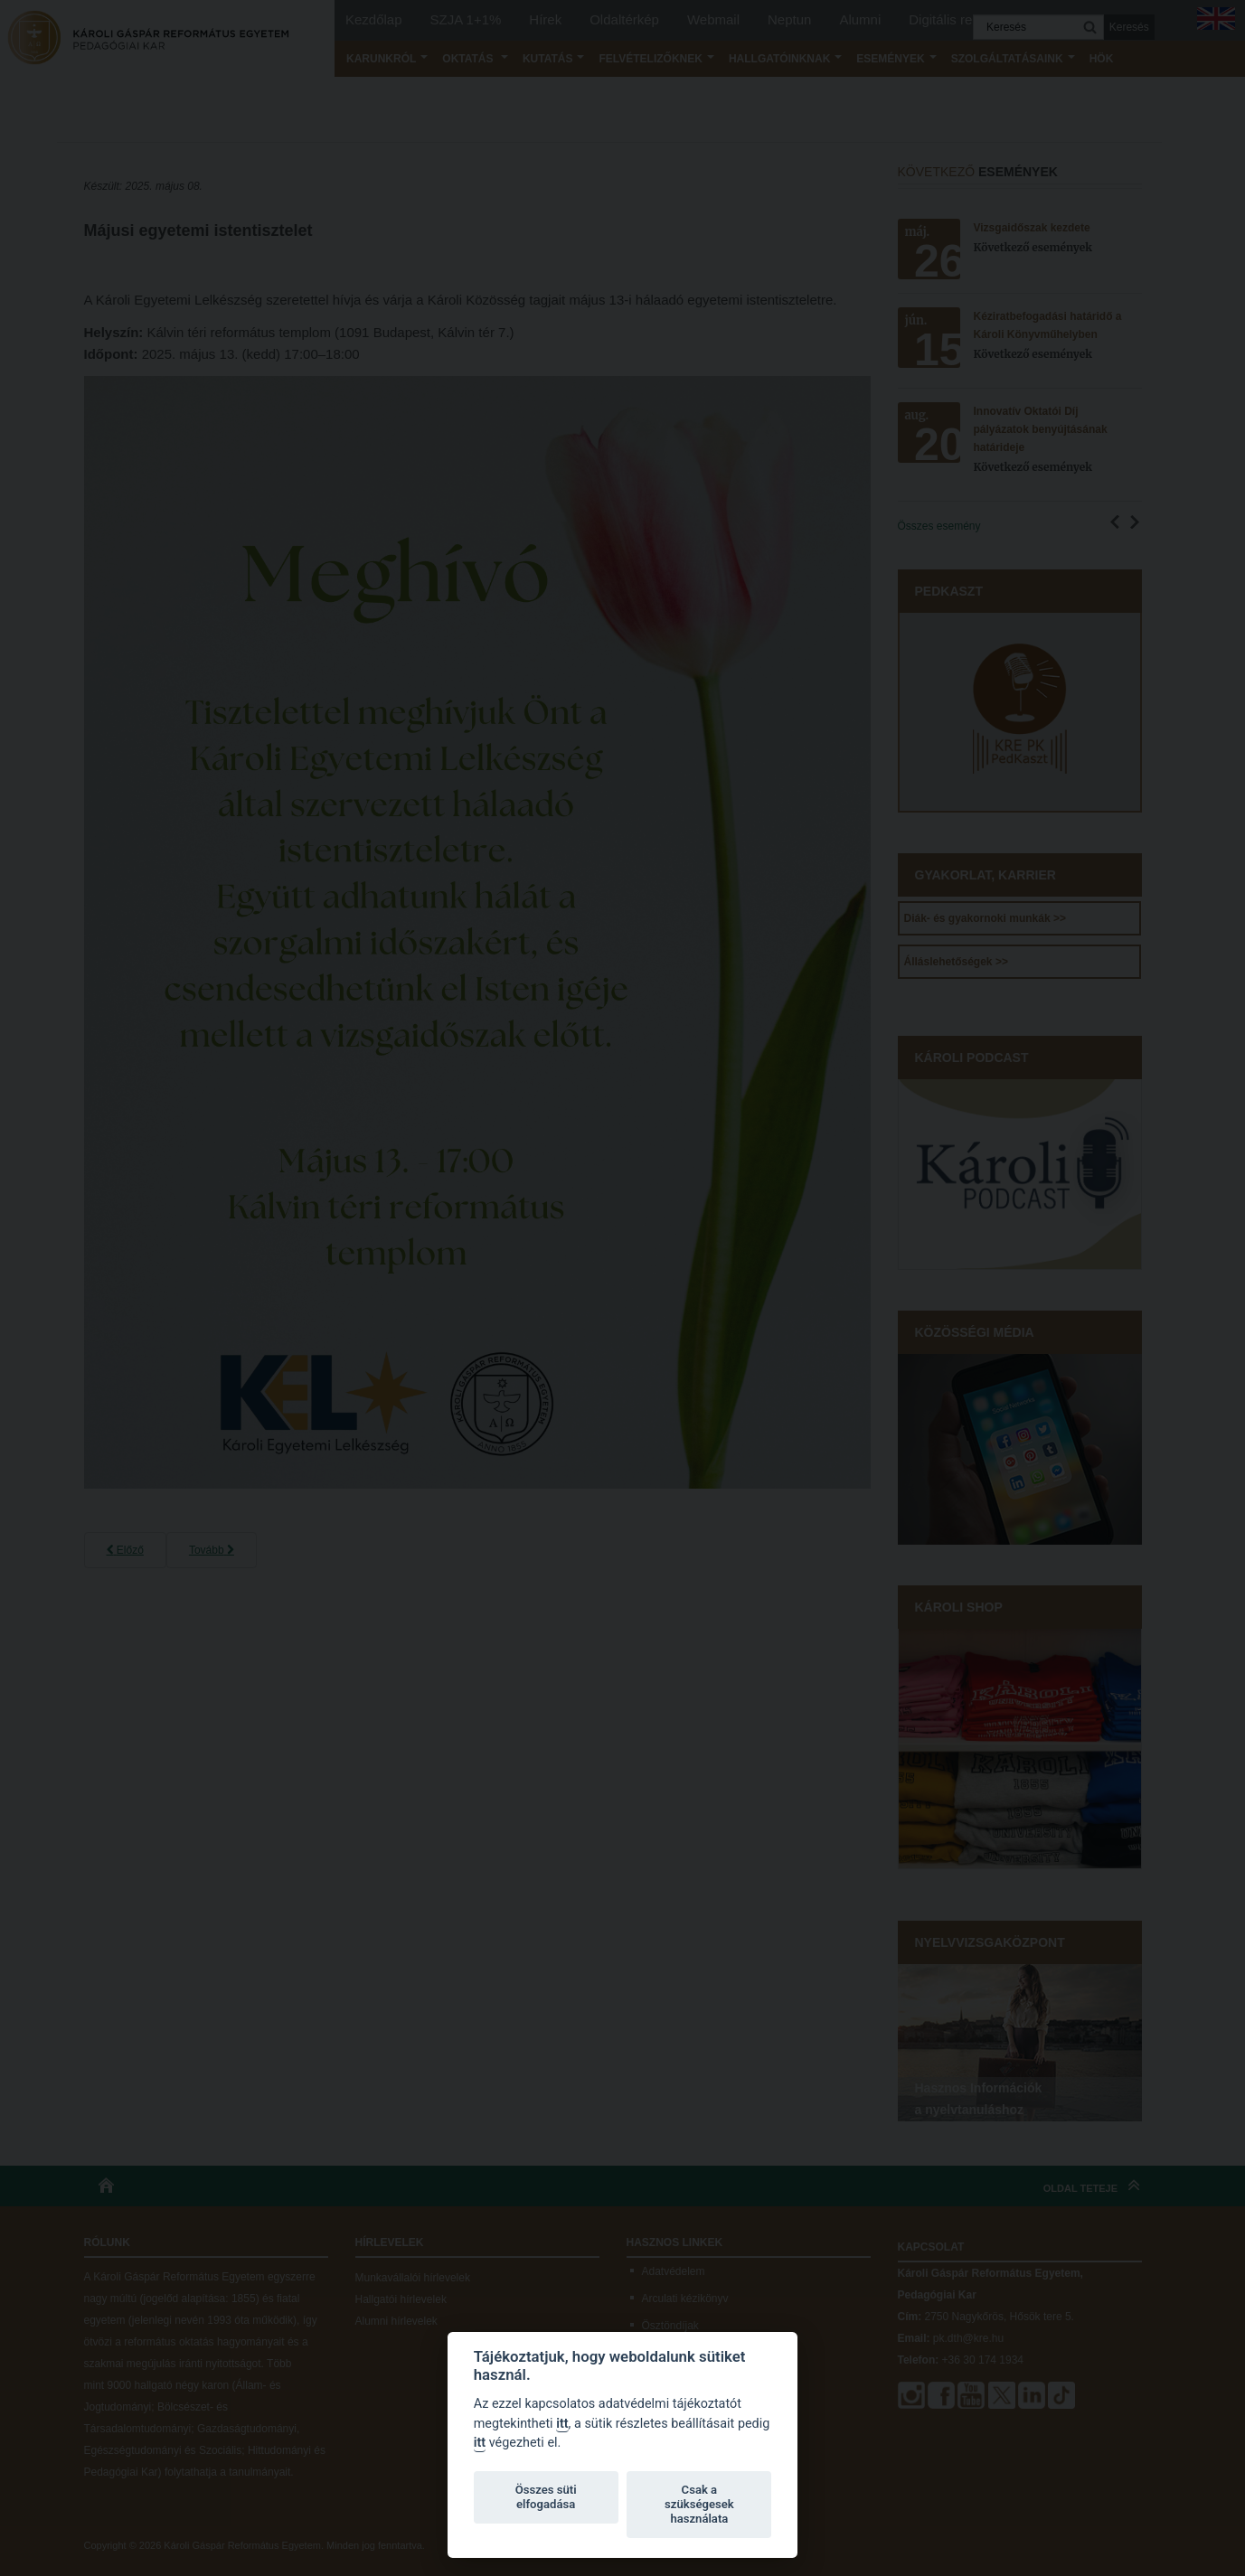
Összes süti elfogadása (546, 2497)
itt (562, 2423)
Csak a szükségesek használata (699, 2504)
